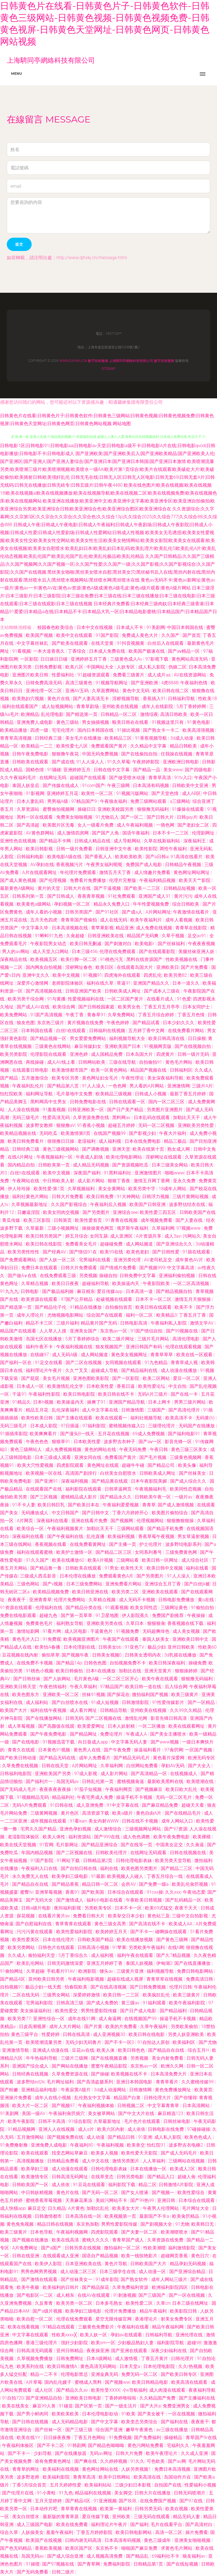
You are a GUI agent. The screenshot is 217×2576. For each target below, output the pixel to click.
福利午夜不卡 (40, 1346)
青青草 (149, 1504)
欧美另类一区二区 (75, 2303)
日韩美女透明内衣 (143, 1655)
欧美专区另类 (66, 1078)
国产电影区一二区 (35, 2295)
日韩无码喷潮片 (190, 2493)
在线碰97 (40, 1354)
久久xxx (173, 1892)
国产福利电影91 (184, 1433)
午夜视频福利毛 (151, 1489)
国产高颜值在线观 (56, 1726)
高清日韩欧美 (174, 714)
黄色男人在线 (87, 1750)
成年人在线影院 (158, 706)
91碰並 (66, 2406)
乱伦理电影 (52, 714)
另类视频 (88, 1275)
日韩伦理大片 (158, 2097)
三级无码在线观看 (152, 2516)
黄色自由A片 (149, 1813)
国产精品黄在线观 (110, 1481)
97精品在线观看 (59, 2327)
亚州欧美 (121, 2516)
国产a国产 (51, 2248)
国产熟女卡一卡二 (161, 730)
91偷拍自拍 (203, 1607)
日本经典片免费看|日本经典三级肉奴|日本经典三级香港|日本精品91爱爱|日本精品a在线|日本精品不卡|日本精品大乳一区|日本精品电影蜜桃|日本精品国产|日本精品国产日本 (108, 611)
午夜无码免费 (133, 1449)
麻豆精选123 (171, 2113)
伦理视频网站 (150, 1520)
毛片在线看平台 (167, 2524)
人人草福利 (154, 2161)
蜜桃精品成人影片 (79, 1497)
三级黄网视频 (44, 1813)
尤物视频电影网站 (65, 1315)
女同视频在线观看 (123, 1362)
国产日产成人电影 (138, 2010)
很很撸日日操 (61, 1141)
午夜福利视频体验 (96, 2105)
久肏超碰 (75, 935)
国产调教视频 (96, 1149)
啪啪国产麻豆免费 (140, 2548)
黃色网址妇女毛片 (100, 1078)
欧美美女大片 (126, 2208)
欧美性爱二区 (140, 2303)
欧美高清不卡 (179, 1418)
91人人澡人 (94, 1086)
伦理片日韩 (180, 1987)
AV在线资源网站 (190, 675)
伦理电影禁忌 (75, 2374)
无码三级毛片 (26, 1117)
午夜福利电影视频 (86, 1979)
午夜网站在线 (26, 1180)
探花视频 (26, 1916)
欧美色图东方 (26, 1694)
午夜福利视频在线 (75, 1346)
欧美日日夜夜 (66, 1283)
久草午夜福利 (154, 2026)
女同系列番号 (149, 1552)
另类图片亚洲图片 (165, 1109)
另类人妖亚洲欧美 (186, 2034)
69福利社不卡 (166, 2556)
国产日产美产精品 (125, 1109)
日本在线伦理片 (59, 1939)
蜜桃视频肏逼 (131, 1781)
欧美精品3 (166, 1315)
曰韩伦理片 (183, 2358)
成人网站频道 (140, 1244)
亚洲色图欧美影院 (91, 1378)
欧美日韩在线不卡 (116, 1394)
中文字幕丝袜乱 (33, 643)
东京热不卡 (107, 2548)
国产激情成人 (70, 1900)
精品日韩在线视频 (55, 2224)
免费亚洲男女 (177, 2406)
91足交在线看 (49, 1362)
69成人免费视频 (149, 1433)
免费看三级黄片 (129, 675)
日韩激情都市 (49, 2216)
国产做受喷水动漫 (127, 777)
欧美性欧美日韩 (37, 1418)
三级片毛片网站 (153, 1338)
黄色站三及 (158, 1916)
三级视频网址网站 (143, 1829)
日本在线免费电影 (143, 1141)
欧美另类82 (176, 975)
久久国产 (171, 635)
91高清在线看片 (187, 856)
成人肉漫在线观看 (167, 2390)
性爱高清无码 (57, 1117)
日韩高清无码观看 (35, 2350)
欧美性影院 (146, 848)
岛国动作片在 (178, 2477)
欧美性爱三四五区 (158, 1212)
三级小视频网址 (63, 1228)
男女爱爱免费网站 (88, 1038)
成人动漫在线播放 (179, 1370)
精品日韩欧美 (184, 746)
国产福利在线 (175, 2421)
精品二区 (147, 2184)
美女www (173, 769)
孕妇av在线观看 (126, 2334)
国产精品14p (69, 1663)
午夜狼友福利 (114, 801)
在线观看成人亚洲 (61, 2255)
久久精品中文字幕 (149, 746)
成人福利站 (37, 1702)
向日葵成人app (93, 1742)
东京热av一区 (114, 1331)
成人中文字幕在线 (100, 1410)
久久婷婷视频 (114, 2461)
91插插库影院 (14, 1433)
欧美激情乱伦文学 (65, 1386)
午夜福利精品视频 (158, 880)
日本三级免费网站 (84, 1584)
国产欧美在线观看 (70, 643)
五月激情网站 (31, 2137)
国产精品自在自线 (30, 1884)
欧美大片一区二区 (30, 2105)
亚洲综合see (125, 1212)
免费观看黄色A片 (116, 1576)
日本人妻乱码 (31, 801)
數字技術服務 (98, 361)
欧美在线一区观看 (195, 1354)
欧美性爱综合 (191, 2192)
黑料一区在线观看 (35, 817)
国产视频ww (117, 2382)
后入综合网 (176, 1686)
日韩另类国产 (79, 912)
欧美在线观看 (35, 2153)
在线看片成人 (161, 999)
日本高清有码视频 (151, 785)
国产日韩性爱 (166, 1252)
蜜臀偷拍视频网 (59, 809)
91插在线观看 (197, 1252)
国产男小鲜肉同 (33, 2413)
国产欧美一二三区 (142, 888)
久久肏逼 (195, 1844)
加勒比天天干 (187, 1117)
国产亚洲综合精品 (188, 2271)
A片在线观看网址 (40, 872)
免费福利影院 (117, 2564)
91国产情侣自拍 (147, 1331)
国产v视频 (53, 1584)
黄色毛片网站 (179, 1062)
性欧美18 (207, 698)
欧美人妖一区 (94, 2334)
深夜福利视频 (75, 1481)
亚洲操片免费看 (16, 2097)
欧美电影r (145, 943)
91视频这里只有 (168, 722)
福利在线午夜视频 (49, 1710)
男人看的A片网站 (147, 1086)
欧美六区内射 (111, 2129)
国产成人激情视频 (176, 1504)
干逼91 (19, 1394)
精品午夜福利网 (168, 2327)
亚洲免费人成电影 (35, 722)
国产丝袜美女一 (77, 2279)
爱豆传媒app (110, 1291)
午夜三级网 (119, 785)
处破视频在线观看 (114, 1299)
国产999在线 (107, 1836)
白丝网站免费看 (142, 1765)
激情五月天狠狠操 (193, 1299)
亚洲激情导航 (16, 2050)
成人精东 (65, 2295)
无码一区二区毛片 (174, 1797)
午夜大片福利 (173, 1133)
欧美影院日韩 (184, 2311)
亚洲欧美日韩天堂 (18, 1686)
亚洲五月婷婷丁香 (105, 1963)
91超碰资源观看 (94, 675)
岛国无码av (68, 1781)
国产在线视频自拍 (193, 1046)
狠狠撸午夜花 (66, 754)
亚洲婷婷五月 (77, 769)
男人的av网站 (16, 951)
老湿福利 (87, 1141)
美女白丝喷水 (26, 2516)
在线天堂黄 (103, 643)
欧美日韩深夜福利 (167, 1663)
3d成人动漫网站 (110, 2089)
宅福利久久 (178, 2445)
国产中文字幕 (105, 2421)
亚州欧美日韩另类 (47, 1979)
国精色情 (35, 769)
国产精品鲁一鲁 (46, 1568)
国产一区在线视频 (187, 2295)
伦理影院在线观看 (49, 1054)
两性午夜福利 (174, 848)
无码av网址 (101, 2453)
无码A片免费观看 (30, 1805)
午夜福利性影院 (45, 1394)
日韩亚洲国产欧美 (84, 991)
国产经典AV (55, 1252)
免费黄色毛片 (40, 1623)
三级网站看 (128, 1560)
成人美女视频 (187, 1631)
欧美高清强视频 (199, 730)
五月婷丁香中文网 (147, 1030)
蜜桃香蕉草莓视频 (44, 2200)
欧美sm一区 (103, 2342)
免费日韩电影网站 (195, 1971)
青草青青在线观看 (73, 1923)
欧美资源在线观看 (39, 1299)
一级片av (184, 1497)
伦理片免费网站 (70, 1599)
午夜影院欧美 (157, 1283)
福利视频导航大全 (127, 1038)
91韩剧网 (76, 2445)
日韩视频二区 (131, 2105)
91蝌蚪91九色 (49, 935)
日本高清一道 (140, 1291)
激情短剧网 (28, 1631)
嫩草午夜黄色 (140, 2429)
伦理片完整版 (123, 880)
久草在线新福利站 (162, 841)
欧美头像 (187, 1465)
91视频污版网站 (132, 793)
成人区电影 (76, 1631)
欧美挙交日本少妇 (126, 1916)
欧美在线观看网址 (187, 1726)
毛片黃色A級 (87, 1678)
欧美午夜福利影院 (187, 2002)
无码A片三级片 (153, 1394)
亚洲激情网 (178, 1086)
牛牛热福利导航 (42, 2058)
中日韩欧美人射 (59, 1180)
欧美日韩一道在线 (143, 1686)
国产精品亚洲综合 (100, 1844)
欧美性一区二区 (97, 793)
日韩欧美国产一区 (30, 2184)
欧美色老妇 (138, 1252)
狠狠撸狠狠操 (181, 1520)
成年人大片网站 (65, 2026)
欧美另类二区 (126, 1591)
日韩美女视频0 (107, 1655)
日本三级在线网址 (190, 2303)
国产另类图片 (97, 1212)
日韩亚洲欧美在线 (106, 935)
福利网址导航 (40, 1093)
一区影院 (29, 659)
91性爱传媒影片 (168, 1702)
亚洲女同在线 (88, 1457)
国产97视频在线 (58, 2564)
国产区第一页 (89, 2406)
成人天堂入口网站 (51, 951)
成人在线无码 (114, 920)
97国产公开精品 (77, 1299)
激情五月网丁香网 (152, 1180)
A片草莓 (34, 2382)
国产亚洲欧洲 (145, 682)
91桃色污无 (112, 959)
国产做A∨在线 (23, 1275)
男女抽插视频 (96, 722)
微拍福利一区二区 (122, 2248)
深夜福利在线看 (52, 1520)
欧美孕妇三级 (35, 2168)
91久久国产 (38, 1560)
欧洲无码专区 (201, 1757)
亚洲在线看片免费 (89, 1520)
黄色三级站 (68, 722)
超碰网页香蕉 (175, 2255)
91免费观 (52, 1639)
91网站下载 (69, 1860)
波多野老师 (28, 2477)
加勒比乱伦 (98, 2208)
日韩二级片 (63, 2572)
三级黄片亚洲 (130, 1971)
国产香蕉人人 (99, 856)
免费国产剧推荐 (168, 1615)
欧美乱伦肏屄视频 (190, 1884)
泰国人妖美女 (156, 1639)
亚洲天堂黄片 (158, 1670)
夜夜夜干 (17, 1599)
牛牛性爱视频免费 (151, 904)
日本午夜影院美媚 (149, 1481)
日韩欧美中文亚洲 (190, 785)
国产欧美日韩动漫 (18, 1757)
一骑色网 (165, 825)
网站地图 (122, 423)
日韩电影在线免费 (166, 2129)
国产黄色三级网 (172, 1939)
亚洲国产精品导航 (127, 1402)
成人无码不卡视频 (137, 1599)
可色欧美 (156, 2461)
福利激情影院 (182, 2248)
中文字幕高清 (181, 1267)
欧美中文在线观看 (75, 635)
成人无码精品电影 (70, 2421)
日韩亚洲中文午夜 (114, 848)
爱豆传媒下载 (96, 2516)
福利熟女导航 (70, 1623)
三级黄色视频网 (186, 1457)
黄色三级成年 (158, 2540)
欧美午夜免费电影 (172, 1836)
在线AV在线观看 (94, 2295)
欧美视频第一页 (121, 2216)
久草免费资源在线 (70, 2074)
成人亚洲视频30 (109, 2034)
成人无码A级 (65, 1354)
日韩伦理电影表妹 (134, 1860)
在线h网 (176, 1947)
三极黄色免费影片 (96, 2327)
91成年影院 (107, 2279)
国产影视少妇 (143, 1133)
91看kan (78, 1821)
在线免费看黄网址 (88, 1544)
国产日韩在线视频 (30, 2421)
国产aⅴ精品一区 (184, 651)
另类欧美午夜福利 (147, 1947)
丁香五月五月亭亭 (162, 1007)
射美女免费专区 (177, 2319)
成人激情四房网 (73, 833)
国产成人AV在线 (33, 1007)
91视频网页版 (158, 1046)
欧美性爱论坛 (152, 1386)
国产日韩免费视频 (148, 1987)
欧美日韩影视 (40, 848)
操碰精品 (173, 2437)
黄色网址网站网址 (192, 872)
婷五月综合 (76, 1236)
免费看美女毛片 (81, 1244)
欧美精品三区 (119, 738)
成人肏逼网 (110, 2018)
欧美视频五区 (44, 959)
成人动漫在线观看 (70, 2168)
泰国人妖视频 (140, 1963)
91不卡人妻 (23, 1504)
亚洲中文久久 (36, 975)
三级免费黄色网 (181, 1552)
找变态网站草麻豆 (70, 2153)
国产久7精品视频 (174, 1955)
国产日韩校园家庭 (97, 1007)
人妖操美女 (32, 2532)
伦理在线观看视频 (184, 1346)
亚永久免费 (185, 1180)
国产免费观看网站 (18, 1259)
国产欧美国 (93, 1892)
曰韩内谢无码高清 (84, 2540)
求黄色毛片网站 (177, 2548)
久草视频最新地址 (30, 1204)
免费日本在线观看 (39, 1267)
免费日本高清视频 (173, 2469)
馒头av (106, 1971)
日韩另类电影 (131, 2176)
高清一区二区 (169, 2532)
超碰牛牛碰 (134, 1465)
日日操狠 (197, 1038)
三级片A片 (202, 1086)
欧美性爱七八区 (72, 746)
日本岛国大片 (140, 1054)
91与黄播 (56, 999)
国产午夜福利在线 (65, 1536)
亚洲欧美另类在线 (105, 1623)
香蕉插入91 (154, 698)
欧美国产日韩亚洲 (148, 1204)
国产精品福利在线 (140, 1370)
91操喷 (33, 2564)
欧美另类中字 (142, 1188)
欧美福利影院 (57, 2477)
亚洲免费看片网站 (124, 1584)
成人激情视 (127, 2358)
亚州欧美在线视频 (120, 706)
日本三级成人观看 (53, 1457)
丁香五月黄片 (155, 2358)
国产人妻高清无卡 (91, 698)
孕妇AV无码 (173, 1765)
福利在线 (109, 1868)
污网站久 (192, 1236)
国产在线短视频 (182, 2564)
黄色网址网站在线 (100, 2469)
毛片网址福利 (61, 2082)
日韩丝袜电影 (177, 2121)
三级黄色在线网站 (53, 1046)
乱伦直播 (96, 1536)
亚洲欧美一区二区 (61, 1694)
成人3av (172, 1236)
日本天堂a (130, 2366)
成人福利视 (110, 1141)
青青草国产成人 (128, 2240)
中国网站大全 (100, 667)
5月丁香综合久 (73, 1955)
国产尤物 (208, 2042)
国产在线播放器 (71, 2453)
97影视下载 (157, 659)
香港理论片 (147, 2319)
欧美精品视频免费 (51, 1591)
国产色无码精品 (16, 2548)
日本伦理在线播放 (78, 1576)
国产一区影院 (126, 1378)
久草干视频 (173, 935)
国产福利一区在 (16, 1362)
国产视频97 (64, 2105)
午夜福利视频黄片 (65, 1528)
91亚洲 (145, 2137)
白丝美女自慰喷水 (118, 1473)
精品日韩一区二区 (100, 1884)
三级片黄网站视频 (191, 1196)
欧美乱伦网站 (31, 1963)
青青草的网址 (26, 2469)
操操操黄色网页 (98, 1228)
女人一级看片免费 (96, 825)
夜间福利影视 (68, 1908)
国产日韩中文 (96, 1512)
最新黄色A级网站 (18, 888)
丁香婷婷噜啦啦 (121, 2398)
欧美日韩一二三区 (121, 1995)
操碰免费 (197, 1663)
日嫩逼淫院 (29, 1212)
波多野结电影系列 (184, 1544)
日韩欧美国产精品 (96, 1939)
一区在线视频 (182, 2413)
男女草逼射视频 (193, 1536)
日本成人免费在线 (107, 651)
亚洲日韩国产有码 (144, 1346)
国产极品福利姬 (58, 1291)
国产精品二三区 (177, 1868)
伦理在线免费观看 (118, 951)
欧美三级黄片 (185, 1694)
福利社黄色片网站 (30, 1196)
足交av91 (197, 935)
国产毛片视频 (153, 1457)
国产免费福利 (148, 2437)
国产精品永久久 (116, 1497)
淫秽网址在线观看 (164, 1157)
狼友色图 (26, 1022)
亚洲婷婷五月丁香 (89, 659)
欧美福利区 (184, 2042)
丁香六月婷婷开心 (130, 1512)
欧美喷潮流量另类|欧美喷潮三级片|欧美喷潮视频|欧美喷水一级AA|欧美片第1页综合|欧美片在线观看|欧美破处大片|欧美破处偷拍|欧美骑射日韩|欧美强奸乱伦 (107, 469)
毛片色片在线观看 (142, 2121)
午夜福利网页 (119, 1789)
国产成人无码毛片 (179, 2153)
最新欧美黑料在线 (166, 1781)
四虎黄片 (165, 1054)
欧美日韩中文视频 (165, 1568)
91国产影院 (108, 635)
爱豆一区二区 (187, 1378)
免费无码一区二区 (140, 2374)
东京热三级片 (51, 1022)
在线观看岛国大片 (135, 967)
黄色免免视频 (20, 2224)
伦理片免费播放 (121, 2311)
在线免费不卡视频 (35, 1663)
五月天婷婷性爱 (66, 2485)
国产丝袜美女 (193, 1473)
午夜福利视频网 (72, 2232)
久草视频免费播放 (35, 2358)
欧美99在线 (112, 1252)
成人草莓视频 (22, 1726)
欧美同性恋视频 (186, 1489)
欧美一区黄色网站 (109, 1070)
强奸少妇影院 (75, 2342)
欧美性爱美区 (26, 1939)
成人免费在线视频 (154, 927)
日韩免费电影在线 (88, 1101)
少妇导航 (43, 2453)
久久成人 (17, 1955)
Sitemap (108, 369)
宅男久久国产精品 (39, 1829)
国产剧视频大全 (156, 2224)
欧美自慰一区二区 (35, 2319)
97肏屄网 (173, 1750)
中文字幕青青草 (163, 2105)
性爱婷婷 (51, 2034)
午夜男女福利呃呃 (104, 864)
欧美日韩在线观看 (154, 1307)
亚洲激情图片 (148, 1173)
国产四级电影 (199, 769)
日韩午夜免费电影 (30, 754)
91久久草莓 (118, 761)
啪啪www (174, 1173)
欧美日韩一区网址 (160, 1560)
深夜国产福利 (87, 1173)
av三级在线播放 (172, 2429)
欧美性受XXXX (105, 2390)
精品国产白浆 (128, 2097)
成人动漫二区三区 (78, 2271)
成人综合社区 (195, 1560)
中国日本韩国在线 (185, 627)
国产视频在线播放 (30, 2240)
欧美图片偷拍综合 (170, 1512)
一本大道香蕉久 (49, 651)
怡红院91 (157, 2145)
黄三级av (130, 2002)
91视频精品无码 (33, 1797)
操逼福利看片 (148, 1750)
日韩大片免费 (130, 2453)
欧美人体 (106, 2050)
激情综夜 (149, 714)
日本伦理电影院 (159, 2366)
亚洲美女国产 (84, 1331)
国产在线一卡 (185, 1394)
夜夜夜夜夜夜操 (55, 1789)
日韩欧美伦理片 (112, 1852)
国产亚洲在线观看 (129, 2350)
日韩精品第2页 (98, 1860)
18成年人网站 (173, 1188)
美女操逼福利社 (36, 2010)
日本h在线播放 (101, 1670)
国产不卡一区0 (120, 2042)
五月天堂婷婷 (49, 2500)
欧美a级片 (123, 1813)
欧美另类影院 (14, 1054)
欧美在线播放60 (68, 1560)
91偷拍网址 (12, 1971)
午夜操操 (196, 1615)
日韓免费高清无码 (44, 682)
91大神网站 (128, 1196)
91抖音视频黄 (131, 643)
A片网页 (25, 1520)
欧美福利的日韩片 (61, 2287)
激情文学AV (202, 1323)
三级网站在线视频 (187, 2161)
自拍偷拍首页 (119, 1307)
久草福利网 (163, 1228)
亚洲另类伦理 (128, 1259)
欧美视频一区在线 (44, 1473)
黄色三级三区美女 (189, 1449)
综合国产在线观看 (105, 1315)
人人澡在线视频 (24, 1109)
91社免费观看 (122, 896)
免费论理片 (112, 1734)
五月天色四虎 (44, 920)
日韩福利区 (181, 1070)
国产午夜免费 (118, 1750)
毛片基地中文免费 (75, 1093)
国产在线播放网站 (44, 1718)
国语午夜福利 (136, 833)
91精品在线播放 (86, 1307)
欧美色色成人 (199, 2137)
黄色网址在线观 (103, 1465)
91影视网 (35, 793)
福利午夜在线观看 (135, 1955)
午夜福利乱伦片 (28, 1086)
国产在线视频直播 (109, 2058)
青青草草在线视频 (165, 1979)
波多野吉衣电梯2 (186, 2145)
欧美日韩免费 (100, 1196)
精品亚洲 (125, 927)
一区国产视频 (199, 1750)
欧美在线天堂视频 (18, 1844)
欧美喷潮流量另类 (44, 2042)
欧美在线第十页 (149, 1149)
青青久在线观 (22, 1750)
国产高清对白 (199, 2524)
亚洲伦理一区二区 (44, 690)
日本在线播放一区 (149, 2168)
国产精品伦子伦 (51, 1307)
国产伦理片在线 (18, 2493)
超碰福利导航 (96, 1283)
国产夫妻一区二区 (140, 2232)
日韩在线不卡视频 (140, 1821)
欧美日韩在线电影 (147, 2034)
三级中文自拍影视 (190, 1916)
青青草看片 (167, 2082)
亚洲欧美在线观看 (160, 1591)
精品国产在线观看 (18, 1331)
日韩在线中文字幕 (112, 769)
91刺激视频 (124, 2295)
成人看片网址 (84, 1710)
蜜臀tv (26, 1892)
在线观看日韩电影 (30, 1070)
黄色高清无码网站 (99, 2366)
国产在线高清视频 (109, 1987)
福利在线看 (198, 1568)
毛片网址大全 (196, 2208)
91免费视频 (120, 2437)
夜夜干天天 (186, 1908)
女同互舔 (99, 1236)
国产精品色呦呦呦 (106, 2445)
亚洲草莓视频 (49, 1892)
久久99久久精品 (186, 1710)
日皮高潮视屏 (33, 2026)
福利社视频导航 (146, 1418)
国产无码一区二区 (100, 2192)
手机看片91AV (61, 1971)
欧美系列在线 (31, 2366)
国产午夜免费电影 (49, 1734)
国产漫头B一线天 (78, 1433)
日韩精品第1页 (148, 2564)
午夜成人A (137, 1734)
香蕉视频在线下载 (186, 1623)
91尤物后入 (107, 817)
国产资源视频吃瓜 (130, 1165)
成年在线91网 (82, 2018)
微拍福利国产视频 (150, 1694)
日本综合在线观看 (126, 1892)
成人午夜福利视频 (135, 825)
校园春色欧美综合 (56, 627)
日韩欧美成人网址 (123, 991)
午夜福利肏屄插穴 (67, 2113)
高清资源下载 (96, 1813)
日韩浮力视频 (156, 1196)
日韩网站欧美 (92, 1062)
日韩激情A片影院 (176, 2184)
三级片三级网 (75, 2058)
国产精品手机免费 (166, 1528)
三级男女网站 (57, 1995)
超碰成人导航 (105, 1370)
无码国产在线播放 (197, 1425)
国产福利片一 (40, 1781)
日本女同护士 (197, 1007)
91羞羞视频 (54, 1109)
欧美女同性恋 (144, 1607)
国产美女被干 (152, 2413)
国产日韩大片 (161, 817)
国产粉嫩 (9, 2089)
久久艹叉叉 (77, 1370)
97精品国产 (111, 1686)
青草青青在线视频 (79, 2508)
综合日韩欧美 (186, 904)
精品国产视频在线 (149, 1070)
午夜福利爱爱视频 (121, 1504)
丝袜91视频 (93, 1694)
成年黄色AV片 (189, 1259)
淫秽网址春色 (79, 967)
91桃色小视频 (39, 1670)
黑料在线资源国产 (145, 959)
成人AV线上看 (61, 1062)
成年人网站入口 (177, 1821)
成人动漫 (96, 2137)
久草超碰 (35, 1971)
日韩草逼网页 (119, 1489)
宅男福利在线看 (95, 1259)
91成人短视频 (105, 1702)
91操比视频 (129, 730)
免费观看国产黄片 (109, 746)
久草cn (163, 2303)
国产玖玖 (128, 2500)
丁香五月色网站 (90, 2437)
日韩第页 (63, 1220)
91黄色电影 (199, 722)
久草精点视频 (35, 1283)
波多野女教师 (40, 1125)
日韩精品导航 (114, 1710)
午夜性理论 (133, 1078)
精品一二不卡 (44, 2374)
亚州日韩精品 (70, 2350)
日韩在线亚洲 (26, 2255)
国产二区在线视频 (84, 1362)
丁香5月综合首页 (29, 2485)
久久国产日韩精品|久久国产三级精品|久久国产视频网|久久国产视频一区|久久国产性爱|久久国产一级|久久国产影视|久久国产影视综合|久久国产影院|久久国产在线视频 (107, 564)
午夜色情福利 (53, 1686)
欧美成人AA (181, 1923)
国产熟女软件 (135, 2279)
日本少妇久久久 (179, 1022)
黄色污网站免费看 (146, 2445)
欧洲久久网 (173, 2066)
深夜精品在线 (14, 959)
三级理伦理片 (162, 1425)
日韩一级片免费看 (75, 848)
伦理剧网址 (204, 833)
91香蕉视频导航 (151, 738)
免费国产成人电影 (144, 864)
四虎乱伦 (153, 975)
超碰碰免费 (112, 1244)
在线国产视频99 (110, 1133)
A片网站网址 (158, 912)
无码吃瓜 (48, 1133)
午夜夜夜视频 (201, 943)
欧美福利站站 (98, 2485)
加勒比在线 (130, 1670)
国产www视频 (165, 1742)
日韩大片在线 (78, 888)
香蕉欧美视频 (49, 2548)
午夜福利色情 (194, 682)
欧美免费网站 (14, 1014)
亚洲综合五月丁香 (163, 1584)
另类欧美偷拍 (185, 2026)
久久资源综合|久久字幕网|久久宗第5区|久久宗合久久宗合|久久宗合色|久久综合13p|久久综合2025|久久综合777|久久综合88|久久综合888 (108, 516)
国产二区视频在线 (104, 1718)
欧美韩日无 (203, 2224)
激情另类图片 (126, 2161)
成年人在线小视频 (53, 2097)
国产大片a (150, 2406)
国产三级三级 (79, 2429)
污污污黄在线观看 (35, 1931)
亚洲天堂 (121, 1149)
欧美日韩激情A (62, 2366)
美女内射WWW (104, 1821)
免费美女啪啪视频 (75, 817)
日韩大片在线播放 (153, 2493)
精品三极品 (176, 1141)
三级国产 (156, 1410)
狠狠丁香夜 (119, 1180)
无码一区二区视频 (156, 1125)
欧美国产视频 (40, 635)
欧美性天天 (132, 1568)
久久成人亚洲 (195, 2453)
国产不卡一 (141, 1931)
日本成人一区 (31, 1386)
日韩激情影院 (136, 1702)
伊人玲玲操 (19, 1188)
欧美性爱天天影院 (140, 2153)
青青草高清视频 (16, 738)
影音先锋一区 (179, 1441)
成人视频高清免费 (105, 2556)
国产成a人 (132, 912)
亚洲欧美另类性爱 (196, 1125)
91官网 (46, 1844)
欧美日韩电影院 (79, 1394)
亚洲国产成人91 (155, 896)
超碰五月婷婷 (122, 1125)
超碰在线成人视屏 (125, 1979)
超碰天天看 (193, 1805)
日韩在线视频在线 (188, 1852)
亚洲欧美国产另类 (53, 1773)
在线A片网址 (21, 1157)
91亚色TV (135, 1647)
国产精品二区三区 (114, 1552)
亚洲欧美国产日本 (123, 1046)
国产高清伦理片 (184, 1410)
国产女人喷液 (135, 2192)
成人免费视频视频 (64, 1449)
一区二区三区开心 (121, 1678)
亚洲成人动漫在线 (51, 2050)
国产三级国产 (152, 2295)
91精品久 (21, 1402)
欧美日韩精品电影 (150, 2382)
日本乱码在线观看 (152, 1117)
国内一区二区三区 (167, 1101)
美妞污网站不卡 (112, 2200)
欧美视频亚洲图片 (82, 1639)
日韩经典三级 (49, 738)
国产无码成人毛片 (18, 1789)
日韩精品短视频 (180, 888)
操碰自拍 (108, 1275)
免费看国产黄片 (121, 1457)
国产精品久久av (72, 2390)
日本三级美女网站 (170, 1165)
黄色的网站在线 (100, 1449)
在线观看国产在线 (44, 1489)
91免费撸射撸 (14, 2145)
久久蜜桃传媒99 (198, 2082)
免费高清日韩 (200, 1979)
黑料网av (121, 1117)
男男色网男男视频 (39, 2271)
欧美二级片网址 (119, 1338)
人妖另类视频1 (136, 2469)
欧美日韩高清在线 (167, 1038)
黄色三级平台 (25, 2034)
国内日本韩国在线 (96, 730)
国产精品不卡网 (55, 841)
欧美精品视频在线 (18, 1133)
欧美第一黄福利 (116, 2508)
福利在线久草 (100, 983)
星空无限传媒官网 (114, 2319)
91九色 (66, 2493)
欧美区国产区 (79, 2548)
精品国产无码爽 (143, 935)
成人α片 (86, 2129)
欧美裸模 (202, 1836)
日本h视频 (44, 1402)
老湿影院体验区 (24, 1836)
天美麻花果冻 (79, 2200)
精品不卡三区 (40, 1323)
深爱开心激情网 (33, 983)
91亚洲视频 (105, 2500)
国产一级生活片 (121, 2406)
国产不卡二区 (51, 2445)
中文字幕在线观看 (30, 2334)
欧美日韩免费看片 (26, 1141)
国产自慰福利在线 (34, 1923)
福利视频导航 (161, 1971)
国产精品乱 (138, 2556)
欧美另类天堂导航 (173, 1860)
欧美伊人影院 (49, 2263)
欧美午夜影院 (22, 2121)
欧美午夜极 (28, 2287)
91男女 (112, 1568)
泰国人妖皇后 (26, 785)
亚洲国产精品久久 (151, 983)
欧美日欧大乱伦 (182, 1789)
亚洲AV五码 (77, 690)
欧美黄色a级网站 (34, 904)
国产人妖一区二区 (58, 1259)
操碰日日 (86, 809)
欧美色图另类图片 (140, 1868)
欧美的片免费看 (121, 2026)
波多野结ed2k (30, 2082)
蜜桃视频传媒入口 (127, 1425)
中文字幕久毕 (35, 927)
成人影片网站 (91, 1180)
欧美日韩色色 (132, 2050)
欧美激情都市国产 (70, 1070)
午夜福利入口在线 (39, 1868)
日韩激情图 (133, 1410)
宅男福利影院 (40, 2002)
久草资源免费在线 (91, 1117)
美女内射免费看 (168, 2058)
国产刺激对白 (119, 943)
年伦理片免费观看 (78, 872)
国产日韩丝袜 (27, 1678)
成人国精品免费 (107, 1054)
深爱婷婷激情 (87, 1995)
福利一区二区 (140, 1315)
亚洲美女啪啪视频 (193, 2540)
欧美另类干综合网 (26, 999)
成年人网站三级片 (169, 2279)
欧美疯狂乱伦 (157, 1995)
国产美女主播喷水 (168, 1734)
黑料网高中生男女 (49, 1101)
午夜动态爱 (194, 1892)
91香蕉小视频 (91, 1125)
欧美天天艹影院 (195, 880)
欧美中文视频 (67, 975)
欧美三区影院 (37, 1220)
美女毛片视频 (57, 1378)
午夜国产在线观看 (121, 1639)
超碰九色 (48, 1615)
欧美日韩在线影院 (44, 1244)
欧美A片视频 (101, 1560)
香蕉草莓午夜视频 (156, 1536)
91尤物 (182, 2224)
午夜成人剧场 (90, 1157)
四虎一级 (39, 730)
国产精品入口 (161, 2176)
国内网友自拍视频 (44, 967)
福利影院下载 (122, 2184)
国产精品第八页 (63, 1086)
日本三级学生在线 (118, 2271)
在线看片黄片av (54, 1916)
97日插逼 (71, 1425)
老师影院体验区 (68, 983)
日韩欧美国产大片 (149, 2263)
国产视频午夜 (76, 1655)
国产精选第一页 (82, 714)
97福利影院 (95, 1425)
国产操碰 (100, 2074)
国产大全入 (200, 1765)
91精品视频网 (22, 2129)
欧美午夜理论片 (162, 2453)
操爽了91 (97, 1402)
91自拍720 (12, 2398)
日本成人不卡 (130, 627)
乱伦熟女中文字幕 (93, 2097)
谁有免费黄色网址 (53, 2461)
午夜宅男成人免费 (95, 1797)
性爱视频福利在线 (86, 999)
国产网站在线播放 (70, 2066)
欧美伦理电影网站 (124, 1157)
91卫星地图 (108, 1615)
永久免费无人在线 (30, 1876)
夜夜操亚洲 (97, 2350)
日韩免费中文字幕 (138, 1275)
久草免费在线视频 (20, 1765)
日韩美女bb (110, 1647)
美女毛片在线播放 (84, 738)
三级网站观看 (131, 1528)
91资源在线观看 (16, 1607)
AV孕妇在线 (42, 864)
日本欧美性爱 (100, 1386)
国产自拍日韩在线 (79, 1868)
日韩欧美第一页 (54, 1165)
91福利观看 (155, 2002)
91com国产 (93, 785)
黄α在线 (206, 1599)
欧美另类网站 (22, 1947)
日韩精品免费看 (63, 2161)
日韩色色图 (96, 1663)
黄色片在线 (59, 698)
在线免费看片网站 (186, 1030)
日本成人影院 (44, 1425)
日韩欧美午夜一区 (153, 1497)
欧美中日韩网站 (115, 2477)
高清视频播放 (31, 2161)
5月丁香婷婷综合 (83, 1338)
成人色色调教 (137, 1836)
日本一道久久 (186, 983)
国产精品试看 (147, 1022)
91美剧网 (155, 627)
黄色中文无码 (136, 690)
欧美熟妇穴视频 (28, 698)
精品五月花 (37, 1410)
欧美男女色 (130, 1007)
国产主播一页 (123, 1544)
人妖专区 (126, 667)
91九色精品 (156, 1362)
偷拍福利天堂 (42, 1955)
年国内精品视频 (37, 1852)
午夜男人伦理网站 (161, 2208)
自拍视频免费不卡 (128, 1663)
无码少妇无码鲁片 (84, 2042)
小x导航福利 (134, 2390)
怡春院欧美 (76, 1987)
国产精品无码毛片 (132, 1757)
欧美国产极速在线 (147, 651)
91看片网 (52, 1631)
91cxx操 (155, 1892)
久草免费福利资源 (130, 2287)
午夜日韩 (159, 1449)
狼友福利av (194, 2556)
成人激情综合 (108, 1829)
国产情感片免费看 (118, 1267)
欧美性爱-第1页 (50, 1188)
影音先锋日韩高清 (169, 1718)
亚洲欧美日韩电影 (84, 2398)
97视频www (189, 1228)
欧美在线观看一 (112, 1418)
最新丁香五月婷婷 (188, 1093)
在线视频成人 (184, 1773)
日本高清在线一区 (84, 2216)
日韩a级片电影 (36, 1908)
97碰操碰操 (198, 2129)
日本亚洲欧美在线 (84, 2263)
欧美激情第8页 (76, 1133)
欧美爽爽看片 (44, 1433)
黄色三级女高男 (110, 1923)
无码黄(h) (206, 1418)
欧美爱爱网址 (91, 1726)
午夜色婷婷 (118, 1022)
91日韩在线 (62, 1805)
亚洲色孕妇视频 (76, 1829)
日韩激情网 (141, 2089)
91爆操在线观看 (188, 809)
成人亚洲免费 (90, 1805)
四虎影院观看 (71, 1465)
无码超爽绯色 (156, 1631)
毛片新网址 (67, 1844)
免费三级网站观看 (149, 801)
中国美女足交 (170, 1844)
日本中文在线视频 (95, 627)
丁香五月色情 (191, 1014)
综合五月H (199, 2050)
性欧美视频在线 (182, 959)
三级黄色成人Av (126, 659)
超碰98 (194, 2342)
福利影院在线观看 (84, 1489)
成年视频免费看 (157, 1220)
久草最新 (35, 1228)
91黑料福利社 (118, 1173)
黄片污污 (183, 896)
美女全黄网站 (112, 1188)
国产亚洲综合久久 (175, 1244)
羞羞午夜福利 (60, 2532)
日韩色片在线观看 (56, 1947)
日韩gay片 (187, 817)
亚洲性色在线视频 (18, 841)
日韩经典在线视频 (30, 2074)
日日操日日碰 (54, 659)
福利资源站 (80, 1836)
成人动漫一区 (153, 2271)
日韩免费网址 (70, 2358)
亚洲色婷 (79, 1054)
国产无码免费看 (33, 2572)
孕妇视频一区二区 (72, 904)
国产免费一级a (154, 1884)
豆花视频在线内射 (20, 1655)
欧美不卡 (184, 1307)
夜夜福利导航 (202, 2390)
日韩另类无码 (149, 2508)
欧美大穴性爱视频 (36, 1465)
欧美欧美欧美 (129, 856)
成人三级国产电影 (35, 2524)
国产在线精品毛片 (183, 1813)
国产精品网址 (84, 1734)
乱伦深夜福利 (66, 1410)
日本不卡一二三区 (171, 833)
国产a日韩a (157, 856)
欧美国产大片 (14, 1710)
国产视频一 (163, 2192)
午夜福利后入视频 (108, 1204)
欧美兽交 (136, 2145)
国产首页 (192, 635)
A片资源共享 (149, 1236)
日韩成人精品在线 (93, 841)
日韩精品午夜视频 (183, 864)
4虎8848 (169, 682)
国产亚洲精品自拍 (44, 2398)
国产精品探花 (96, 2287)
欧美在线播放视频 (135, 1939)
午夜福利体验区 (18, 2445)
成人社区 (44, 2390)
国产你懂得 (185, 2097)
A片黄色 (76, 2208)
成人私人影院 (152, 667)
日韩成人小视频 (151, 1093)
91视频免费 (128, 1631)
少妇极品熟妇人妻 (136, 2342)
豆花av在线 (83, 2050)
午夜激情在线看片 (191, 912)
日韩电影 (30, 1291)
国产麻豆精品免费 (160, 1805)
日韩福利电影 (31, 856)
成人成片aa (159, 675)
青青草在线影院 (191, 927)
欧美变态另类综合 (140, 2421)
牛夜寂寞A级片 (76, 2089)
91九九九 (9, 1291)
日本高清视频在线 (70, 927)
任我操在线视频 (177, 754)
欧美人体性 (54, 1836)
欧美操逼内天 (126, 1283)
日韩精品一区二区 (119, 714)
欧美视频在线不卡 (129, 2074)
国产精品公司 (161, 1465)
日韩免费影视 (49, 667)
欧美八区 (74, 667)
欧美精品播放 (14, 730)
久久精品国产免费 (158, 2398)
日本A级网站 (99, 2358)
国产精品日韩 (122, 2137)
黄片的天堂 (49, 888)
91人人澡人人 (90, 761)
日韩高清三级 (70, 2002)
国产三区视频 (44, 1497)
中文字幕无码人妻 (129, 1742)
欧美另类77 (19, 2018)
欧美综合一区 (31, 1528)
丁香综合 (77, 651)
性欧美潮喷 (154, 2248)
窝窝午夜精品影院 (109, 2066)
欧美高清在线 (148, 2477)
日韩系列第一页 (28, 896)
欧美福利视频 (122, 1536)
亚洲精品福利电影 (39, 2089)
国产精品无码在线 (58, 1757)
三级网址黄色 (174, 1607)
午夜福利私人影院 (169, 1323)
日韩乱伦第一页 (98, 1781)
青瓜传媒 (11, 1220)
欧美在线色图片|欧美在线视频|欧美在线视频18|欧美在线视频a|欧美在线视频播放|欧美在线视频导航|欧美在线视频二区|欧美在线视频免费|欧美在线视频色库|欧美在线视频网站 (108, 493)
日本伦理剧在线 (80, 1647)
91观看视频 (116, 1607)
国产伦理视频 (53, 880)
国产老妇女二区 (193, 825)
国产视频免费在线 (65, 2137)
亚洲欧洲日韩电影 (181, 761)
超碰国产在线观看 (88, 777)
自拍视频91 (11, 1987)
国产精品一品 (147, 769)
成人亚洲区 (122, 1236)
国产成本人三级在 (162, 991)
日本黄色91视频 (54, 1750)
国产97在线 (191, 2500)
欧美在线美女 (16, 2406)
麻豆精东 (86, 1291)
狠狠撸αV (65, 1125)
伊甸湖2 (164, 1963)
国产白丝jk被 (197, 1584)
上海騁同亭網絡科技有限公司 (131, 361)
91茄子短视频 (88, 1789)
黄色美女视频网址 (129, 1354)
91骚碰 (54, 769)
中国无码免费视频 (100, 754)
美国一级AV (34, 2113)
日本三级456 (84, 951)
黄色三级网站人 (26, 1449)
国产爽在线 (86, 2461)
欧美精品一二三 (37, 746)
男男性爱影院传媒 (99, 2010)
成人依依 (136, 2129)
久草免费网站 (122, 1014)
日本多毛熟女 (110, 2303)
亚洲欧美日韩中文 (191, 1639)
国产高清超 (28, 825)
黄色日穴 (200, 2255)
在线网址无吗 (53, 777)
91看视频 (21, 651)
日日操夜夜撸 (58, 2437)
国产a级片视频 (47, 2311)
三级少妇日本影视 (133, 2485)
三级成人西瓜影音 (38, 1576)
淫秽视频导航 (126, 698)
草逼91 (124, 983)
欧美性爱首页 (89, 1220)
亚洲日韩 (166, 2200)
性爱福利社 (63, 675)
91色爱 (184, 999)
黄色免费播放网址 (173, 2089)
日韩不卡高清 (52, 2121)
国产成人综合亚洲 (65, 2556)
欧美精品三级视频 (114, 1093)
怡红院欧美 (12, 1093)
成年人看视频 (179, 920)
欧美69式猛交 (159, 1908)
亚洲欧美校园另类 (116, 809)
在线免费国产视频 (158, 2500)
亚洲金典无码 (105, 2374)
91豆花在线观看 (89, 2184)
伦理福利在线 (49, 1607)
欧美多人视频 (105, 2153)
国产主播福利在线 (197, 2398)
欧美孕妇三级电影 (70, 1876)
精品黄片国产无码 (99, 1323)
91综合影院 (80, 2121)
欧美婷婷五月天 (112, 1931)
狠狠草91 (61, 1441)
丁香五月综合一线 (165, 1876)
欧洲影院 (87, 1971)
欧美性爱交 (67, 2010)
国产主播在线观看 (75, 1418)
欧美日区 (105, 967)
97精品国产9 (84, 801)
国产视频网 (122, 1520)
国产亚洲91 (47, 1481)
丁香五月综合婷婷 (156, 1014)
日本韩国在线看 (37, 1030)
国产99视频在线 (182, 1331)
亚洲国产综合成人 (30, 2066)
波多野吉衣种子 (120, 1441)
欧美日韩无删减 (86, 943)
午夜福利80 (82, 2145)
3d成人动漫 (182, 738)
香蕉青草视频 (91, 896)
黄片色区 (70, 1813)
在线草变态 (103, 2176)
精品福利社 (63, 1797)
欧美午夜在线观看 (160, 1678)
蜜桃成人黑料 (89, 2382)
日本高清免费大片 (169, 2074)
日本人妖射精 (122, 1726)
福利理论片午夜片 (44, 1370)
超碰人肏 (186, 2176)
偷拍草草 (51, 1655)
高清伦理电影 (186, 1338)
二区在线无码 (26, 1995)
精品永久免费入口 (112, 904)
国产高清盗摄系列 (95, 2082)
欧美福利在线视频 (61, 2469)
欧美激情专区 (35, 2176)
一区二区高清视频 (191, 1283)
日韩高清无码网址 (70, 2176)
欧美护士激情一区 (75, 1552)
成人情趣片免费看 (153, 872)
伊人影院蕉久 (136, 1615)
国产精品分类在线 (84, 1607)
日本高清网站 (197, 2105)
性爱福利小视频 (200, 2485)
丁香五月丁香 (193, 1315)
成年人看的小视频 (44, 912)
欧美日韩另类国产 (44, 1236)
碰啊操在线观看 (171, 1931)
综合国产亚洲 (110, 2429)
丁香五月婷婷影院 (95, 2532)
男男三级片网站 (190, 1402)
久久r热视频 (190, 2366)
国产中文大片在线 (136, 2113)
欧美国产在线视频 (44, 2540)
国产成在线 (63, 761)
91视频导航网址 (112, 682)
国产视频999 (152, 1267)
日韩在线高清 (77, 2034)
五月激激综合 (35, 1078)
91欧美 (128, 2413)
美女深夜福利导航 (166, 1078)
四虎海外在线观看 (123, 975)
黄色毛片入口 (26, 1639)
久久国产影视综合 (69, 1204)
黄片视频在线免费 (86, 1022)
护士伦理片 (151, 1544)
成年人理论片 (31, 1315)
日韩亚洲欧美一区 (86, 1109)
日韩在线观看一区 (127, 1101)
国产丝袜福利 (172, 943)
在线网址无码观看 (149, 1852)
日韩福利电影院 (16, 1773)
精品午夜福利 (154, 2311)
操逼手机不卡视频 (134, 1797)
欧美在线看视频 (24, 2327)
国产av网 (177, 2461)
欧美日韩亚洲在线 (90, 1591)
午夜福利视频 (111, 2145)
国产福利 (139, 2524)
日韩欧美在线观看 (30, 761)
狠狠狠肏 (156, 1623)
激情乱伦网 (136, 1718)
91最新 (98, 1876)
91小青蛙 (47, 2493)
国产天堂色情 (165, 793)
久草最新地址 (108, 2121)
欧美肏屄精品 (186, 2216)
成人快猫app (12, 2208)
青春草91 (96, 1014)
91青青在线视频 (122, 1220)
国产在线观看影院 (157, 951)
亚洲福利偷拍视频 (177, 1275)
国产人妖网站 (58, 1678)
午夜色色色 (37, 1441)
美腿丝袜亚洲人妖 (197, 951)
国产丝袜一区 (49, 2429)
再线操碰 (35, 1062)
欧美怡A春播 (48, 1647)
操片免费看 (196, 2532)
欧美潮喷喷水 (175, 2232)
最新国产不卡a (154, 2216)
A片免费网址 (25, 2248)
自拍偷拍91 (151, 1062)
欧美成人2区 (183, 2168)
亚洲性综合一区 (49, 2018)
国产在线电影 (26, 1742)
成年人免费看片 (95, 1757)
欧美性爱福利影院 (75, 1931)
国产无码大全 (40, 1900)
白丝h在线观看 (71, 1030)
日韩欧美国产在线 (197, 1212)
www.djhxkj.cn (73, 361)
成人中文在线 (96, 2161)
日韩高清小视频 (93, 1947)
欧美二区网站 (157, 1378)
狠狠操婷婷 (187, 1670)
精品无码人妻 (187, 2516)
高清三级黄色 (79, 682)
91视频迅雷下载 (59, 1742)
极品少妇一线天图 (43, 1987)
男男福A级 (58, 801)
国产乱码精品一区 (184, 1900)
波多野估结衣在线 (187, 1204)
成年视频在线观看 (49, 1821)
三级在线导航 (123, 1062)
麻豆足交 (37, 2208)
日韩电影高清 (134, 1323)
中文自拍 (178, 1386)
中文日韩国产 (66, 1512)
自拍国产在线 (168, 2485)
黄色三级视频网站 (61, 1149)
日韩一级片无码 (193, 1054)
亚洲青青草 (40, 1599)
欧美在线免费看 (72, 2524)
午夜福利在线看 (133, 2327)
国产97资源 (175, 1829)
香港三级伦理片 (42, 2342)
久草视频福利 (82, 1188)
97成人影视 (86, 1773)
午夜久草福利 (84, 1686)
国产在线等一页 (137, 1844)
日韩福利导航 (182, 698)
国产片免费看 (195, 967)
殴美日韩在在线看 (130, 722)
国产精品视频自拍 (174, 1291)
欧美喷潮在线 (200, 1781)
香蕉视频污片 (70, 864)
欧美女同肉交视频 (61, 1212)
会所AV (129, 1884)
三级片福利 (67, 1323)
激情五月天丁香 (115, 872)
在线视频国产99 (141, 2018)
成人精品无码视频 (91, 1165)
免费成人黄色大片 (140, 635)
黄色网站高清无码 (190, 659)
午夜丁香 (75, 1014)
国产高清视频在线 (44, 991)
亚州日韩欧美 (182, 1647)
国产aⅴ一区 (150, 1441)
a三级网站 (180, 801)
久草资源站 (28, 809)
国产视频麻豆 (149, 1789)
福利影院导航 (171, 2342)
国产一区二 (132, 817)
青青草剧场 (88, 706)
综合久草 (9, 2532)
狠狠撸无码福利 (153, 809)
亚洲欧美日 (167, 967)
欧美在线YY (29, 2437)
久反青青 (44, 2303)
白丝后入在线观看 (166, 643)
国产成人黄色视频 (18, 880)
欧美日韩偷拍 (70, 1670)
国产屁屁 (30, 1378)
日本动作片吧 (44, 2508)
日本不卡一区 (129, 1908)
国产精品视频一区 (49, 1038)
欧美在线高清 (66, 2240)
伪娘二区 (177, 667)
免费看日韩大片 (89, 1916)
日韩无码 (74, 1718)
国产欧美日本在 (84, 1504)
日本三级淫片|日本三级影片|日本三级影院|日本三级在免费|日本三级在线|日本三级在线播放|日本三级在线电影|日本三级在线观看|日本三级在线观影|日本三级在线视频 (107, 595)
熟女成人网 (179, 1149)
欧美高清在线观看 (190, 2382)
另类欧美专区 (98, 1908)
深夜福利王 (195, 841)
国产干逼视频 (108, 888)
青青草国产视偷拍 (79, 920)
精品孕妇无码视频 (188, 2263)
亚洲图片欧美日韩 (30, 675)
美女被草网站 (102, 2113)
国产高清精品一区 (149, 1773)
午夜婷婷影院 (146, 761)
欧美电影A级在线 (65, 856)
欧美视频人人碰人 (125, 1876)
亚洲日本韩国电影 (134, 2082)
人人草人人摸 (53, 1331)
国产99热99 (142, 2200)
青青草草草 (162, 1354)
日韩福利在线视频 (107, 1030)
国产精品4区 (13, 1979)
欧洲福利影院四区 (170, 2287)
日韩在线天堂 (56, 1765)
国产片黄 (93, 2026)
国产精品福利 (174, 2010)
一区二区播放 (152, 1726)
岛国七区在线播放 (44, 1338)
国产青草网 (89, 2564)
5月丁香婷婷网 (191, 706)
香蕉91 (72, 1892)
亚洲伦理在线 (189, 2334)
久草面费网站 (106, 690)
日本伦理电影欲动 (100, 2413)
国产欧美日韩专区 (179, 2374)
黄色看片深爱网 (169, 1757)
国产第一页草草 (77, 1615)
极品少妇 (156, 1647)
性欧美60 (207, 1647)
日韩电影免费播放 (177, 1599)
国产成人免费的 (102, 2002)
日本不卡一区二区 (154, 1299)
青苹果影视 (102, 927)
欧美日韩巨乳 (52, 1504)
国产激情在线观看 (39, 2279)
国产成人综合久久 (188, 1481)
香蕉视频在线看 (51, 1544)
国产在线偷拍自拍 (140, 754)
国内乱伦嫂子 (58, 2382)
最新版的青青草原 (61, 2516)
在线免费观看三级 (58, 1275)
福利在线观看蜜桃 (35, 1552)
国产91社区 (108, 912)
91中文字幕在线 (123, 1805)
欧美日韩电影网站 (134, 2532)
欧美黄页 (203, 2089)
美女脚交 (123, 2493)
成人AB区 (191, 793)
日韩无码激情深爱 (65, 1963)
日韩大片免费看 (68, 1196)
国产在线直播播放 (193, 1963)
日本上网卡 (160, 1402)
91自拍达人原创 (154, 2042)
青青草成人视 (185, 1362)
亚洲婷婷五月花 (63, 793)
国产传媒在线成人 (61, 785)
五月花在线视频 (114, 1433)
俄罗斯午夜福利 (133, 1228)
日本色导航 (42, 2232)
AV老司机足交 (158, 1259)
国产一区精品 (202, 1702)
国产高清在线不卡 (147, 1923)
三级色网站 (28, 1584)
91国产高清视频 (47, 1014)
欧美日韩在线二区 (171, 690)
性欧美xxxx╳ (65, 2334)
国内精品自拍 (22, 1165)
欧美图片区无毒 (59, 825)
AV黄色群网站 (40, 833)
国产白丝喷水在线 (70, 1702)
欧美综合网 (64, 1007)
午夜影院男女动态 (49, 943)
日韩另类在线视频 (83, 2248)
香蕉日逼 (126, 1386)
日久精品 (57, 2208)
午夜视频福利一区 (55, 1157)
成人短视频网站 (58, 706)
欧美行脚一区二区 (79, 959)
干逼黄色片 (102, 1631)
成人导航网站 (128, 841)
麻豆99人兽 (44, 2406)
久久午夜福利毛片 (18, 777)
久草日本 (135, 1623)
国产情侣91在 (83, 1252)
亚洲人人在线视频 (57, 2129)
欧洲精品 (30, 714)
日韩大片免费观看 (79, 1267)
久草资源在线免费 (166, 2240)
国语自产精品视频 (100, 2255)
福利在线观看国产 (20, 706)
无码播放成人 (35, 1512)
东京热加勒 (87, 2224)
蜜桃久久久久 (96, 2240)
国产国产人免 (106, 833)
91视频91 (92, 975)
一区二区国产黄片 (125, 999)
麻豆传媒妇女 (88, 1046)
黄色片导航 (116, 2263)
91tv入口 (183, 777)
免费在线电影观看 (18, 1615)
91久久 (137, 2461)
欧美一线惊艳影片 (140, 2255)
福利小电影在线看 (105, 1900)
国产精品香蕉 (66, 1884)
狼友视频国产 (110, 1346)
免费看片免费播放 (88, 880)
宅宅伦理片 (63, 730)
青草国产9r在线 (201, 2437)
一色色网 (117, 1086)
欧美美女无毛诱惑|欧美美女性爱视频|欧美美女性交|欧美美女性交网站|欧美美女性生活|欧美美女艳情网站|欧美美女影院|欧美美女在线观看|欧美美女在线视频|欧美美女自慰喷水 (107, 540)
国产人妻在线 (189, 1220)
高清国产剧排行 (81, 1473)
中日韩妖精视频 (37, 2192)
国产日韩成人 (61, 896)
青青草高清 (160, 777)
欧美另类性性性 (24, 1252)
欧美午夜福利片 (146, 920)
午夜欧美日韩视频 (144, 1900)
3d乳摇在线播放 (181, 1655)
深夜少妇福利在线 (169, 2350)
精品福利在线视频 (93, 2493)
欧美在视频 (177, 2508)
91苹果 (119, 1947)
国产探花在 (118, 1694)
